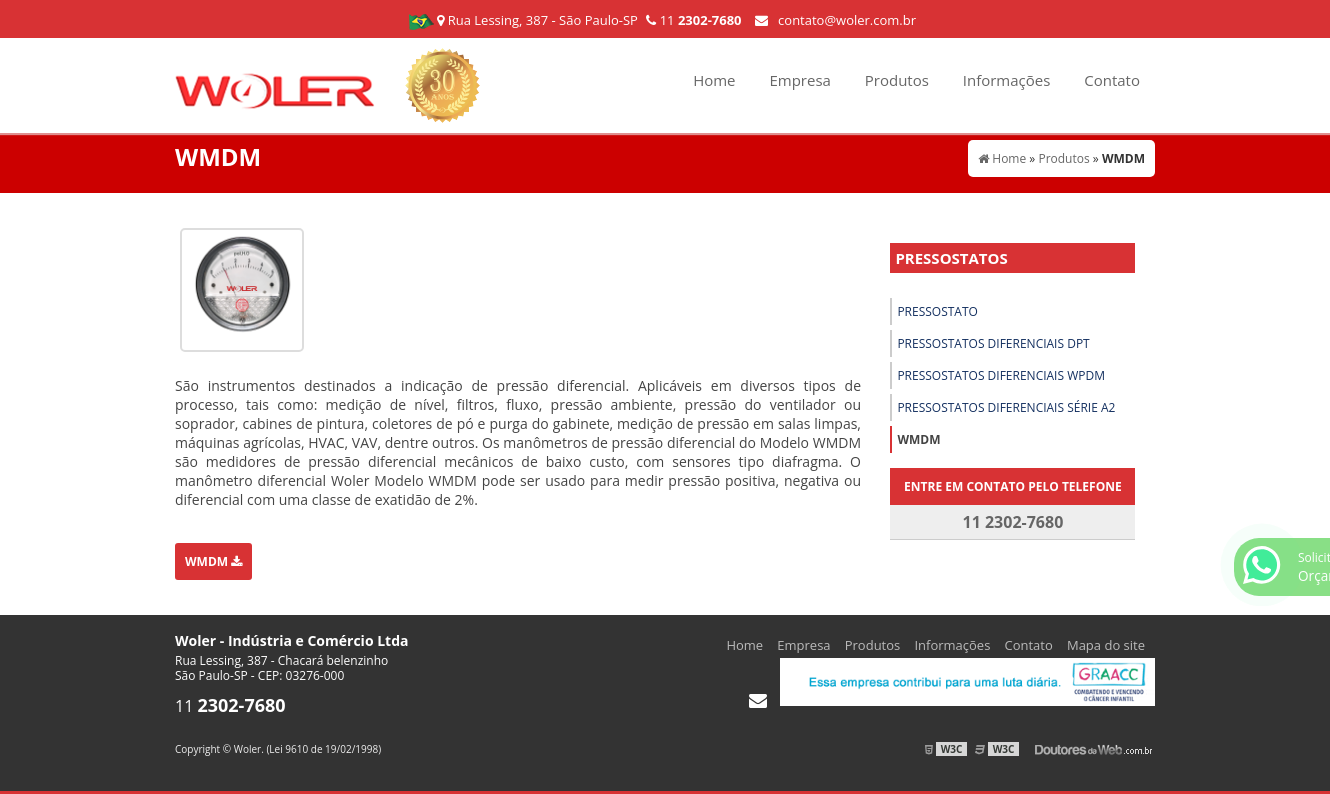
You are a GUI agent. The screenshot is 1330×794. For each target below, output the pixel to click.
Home (714, 80)
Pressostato (937, 311)
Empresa (799, 80)
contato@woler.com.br (835, 20)
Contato (1112, 80)
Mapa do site (1106, 645)
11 (693, 20)
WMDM (213, 561)
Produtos (897, 80)
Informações (1007, 80)
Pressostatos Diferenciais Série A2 (1006, 407)
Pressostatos (951, 258)
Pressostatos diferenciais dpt (993, 343)
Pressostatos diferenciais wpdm (1001, 375)
